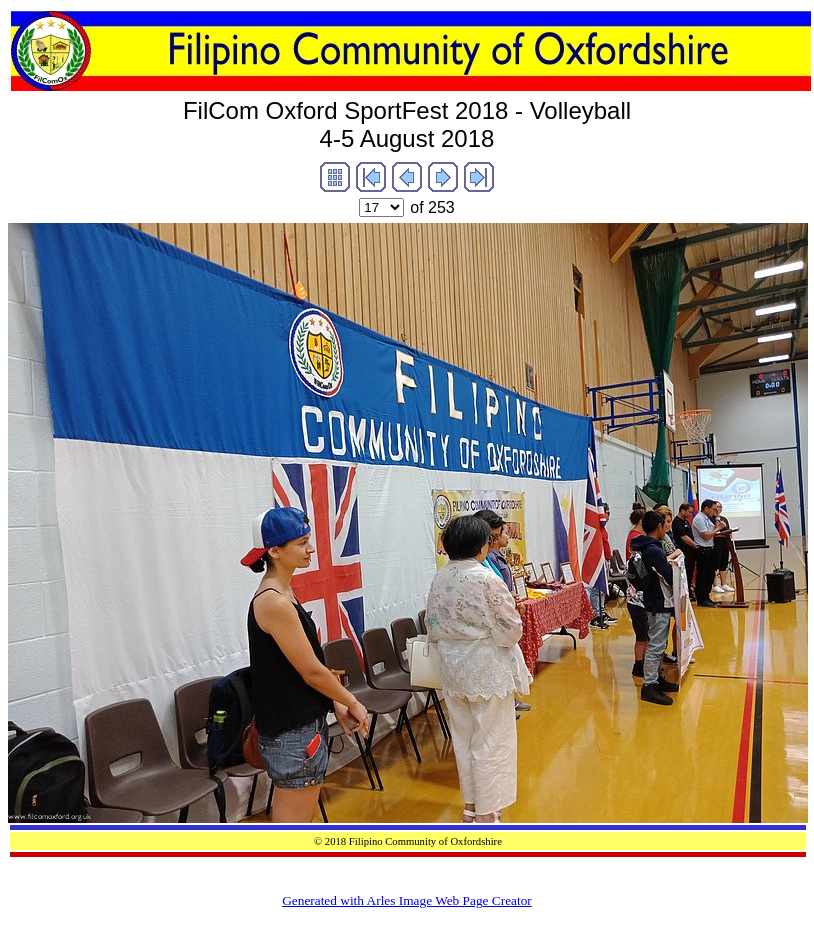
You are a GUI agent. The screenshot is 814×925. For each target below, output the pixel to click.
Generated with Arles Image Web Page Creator (407, 900)
